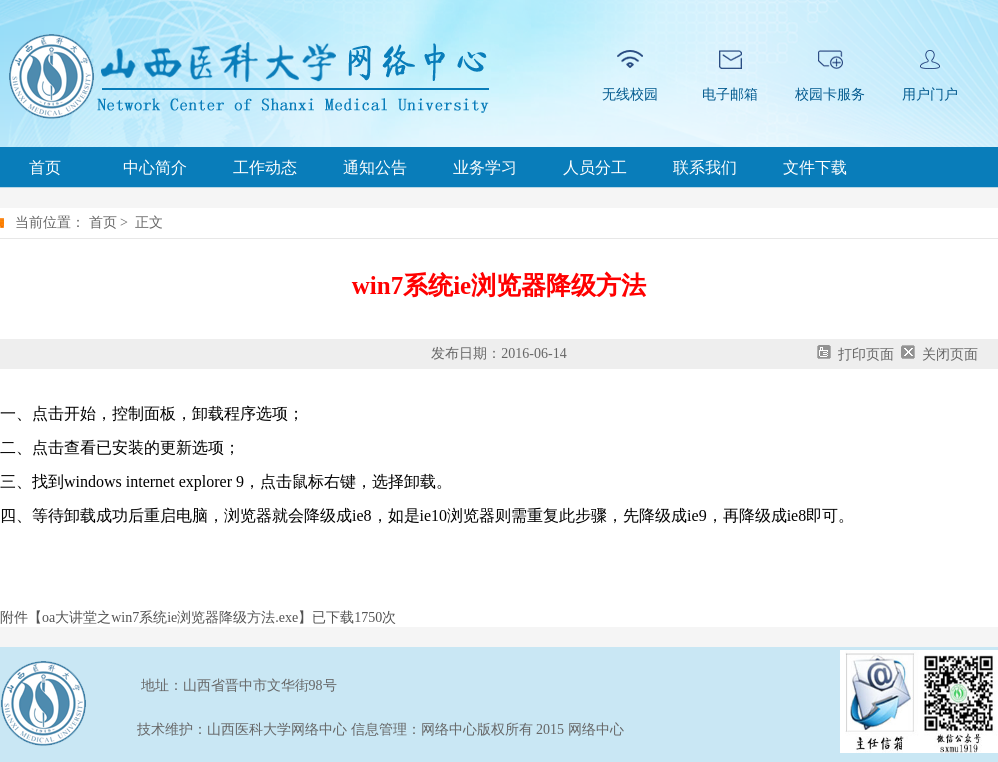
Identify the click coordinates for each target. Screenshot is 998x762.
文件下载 (815, 167)
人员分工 (595, 167)
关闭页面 (950, 354)
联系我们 (705, 167)
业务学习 (485, 167)
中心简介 (155, 167)
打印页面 (866, 354)
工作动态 (265, 167)
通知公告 (375, 167)
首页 (45, 167)
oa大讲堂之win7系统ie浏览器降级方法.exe (170, 617)
